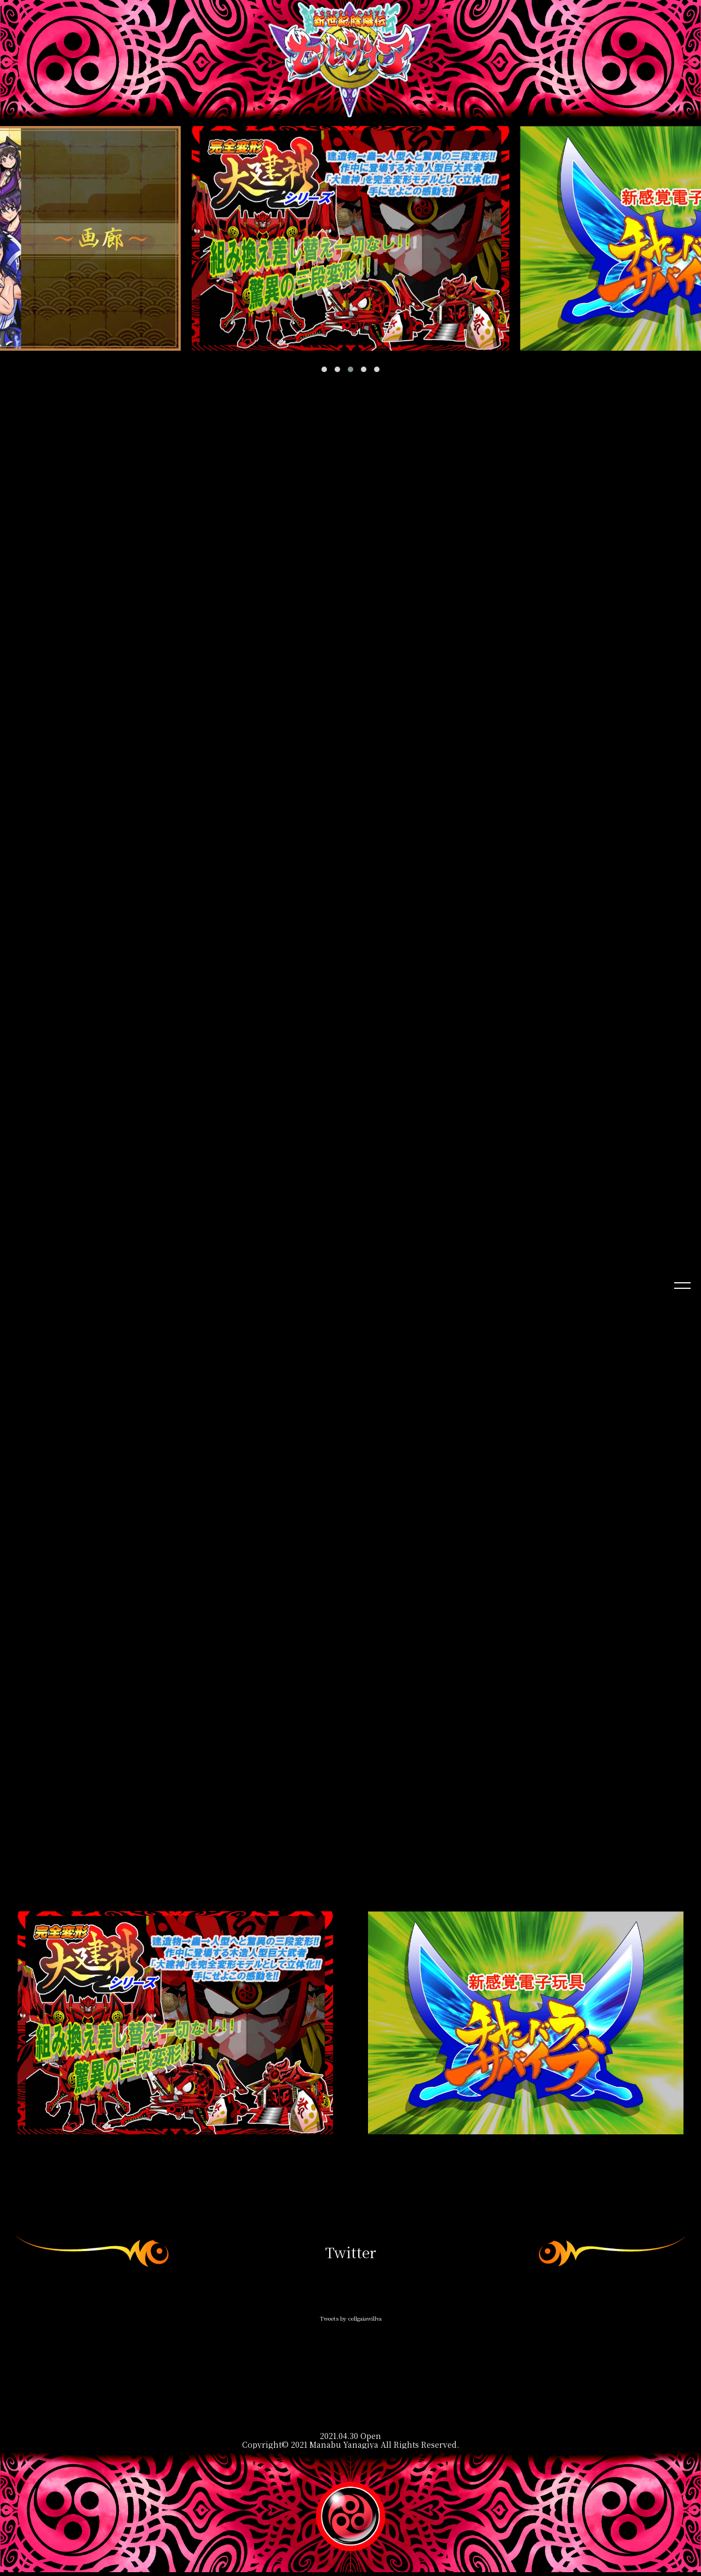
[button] (324, 369)
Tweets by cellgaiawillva (351, 2322)
